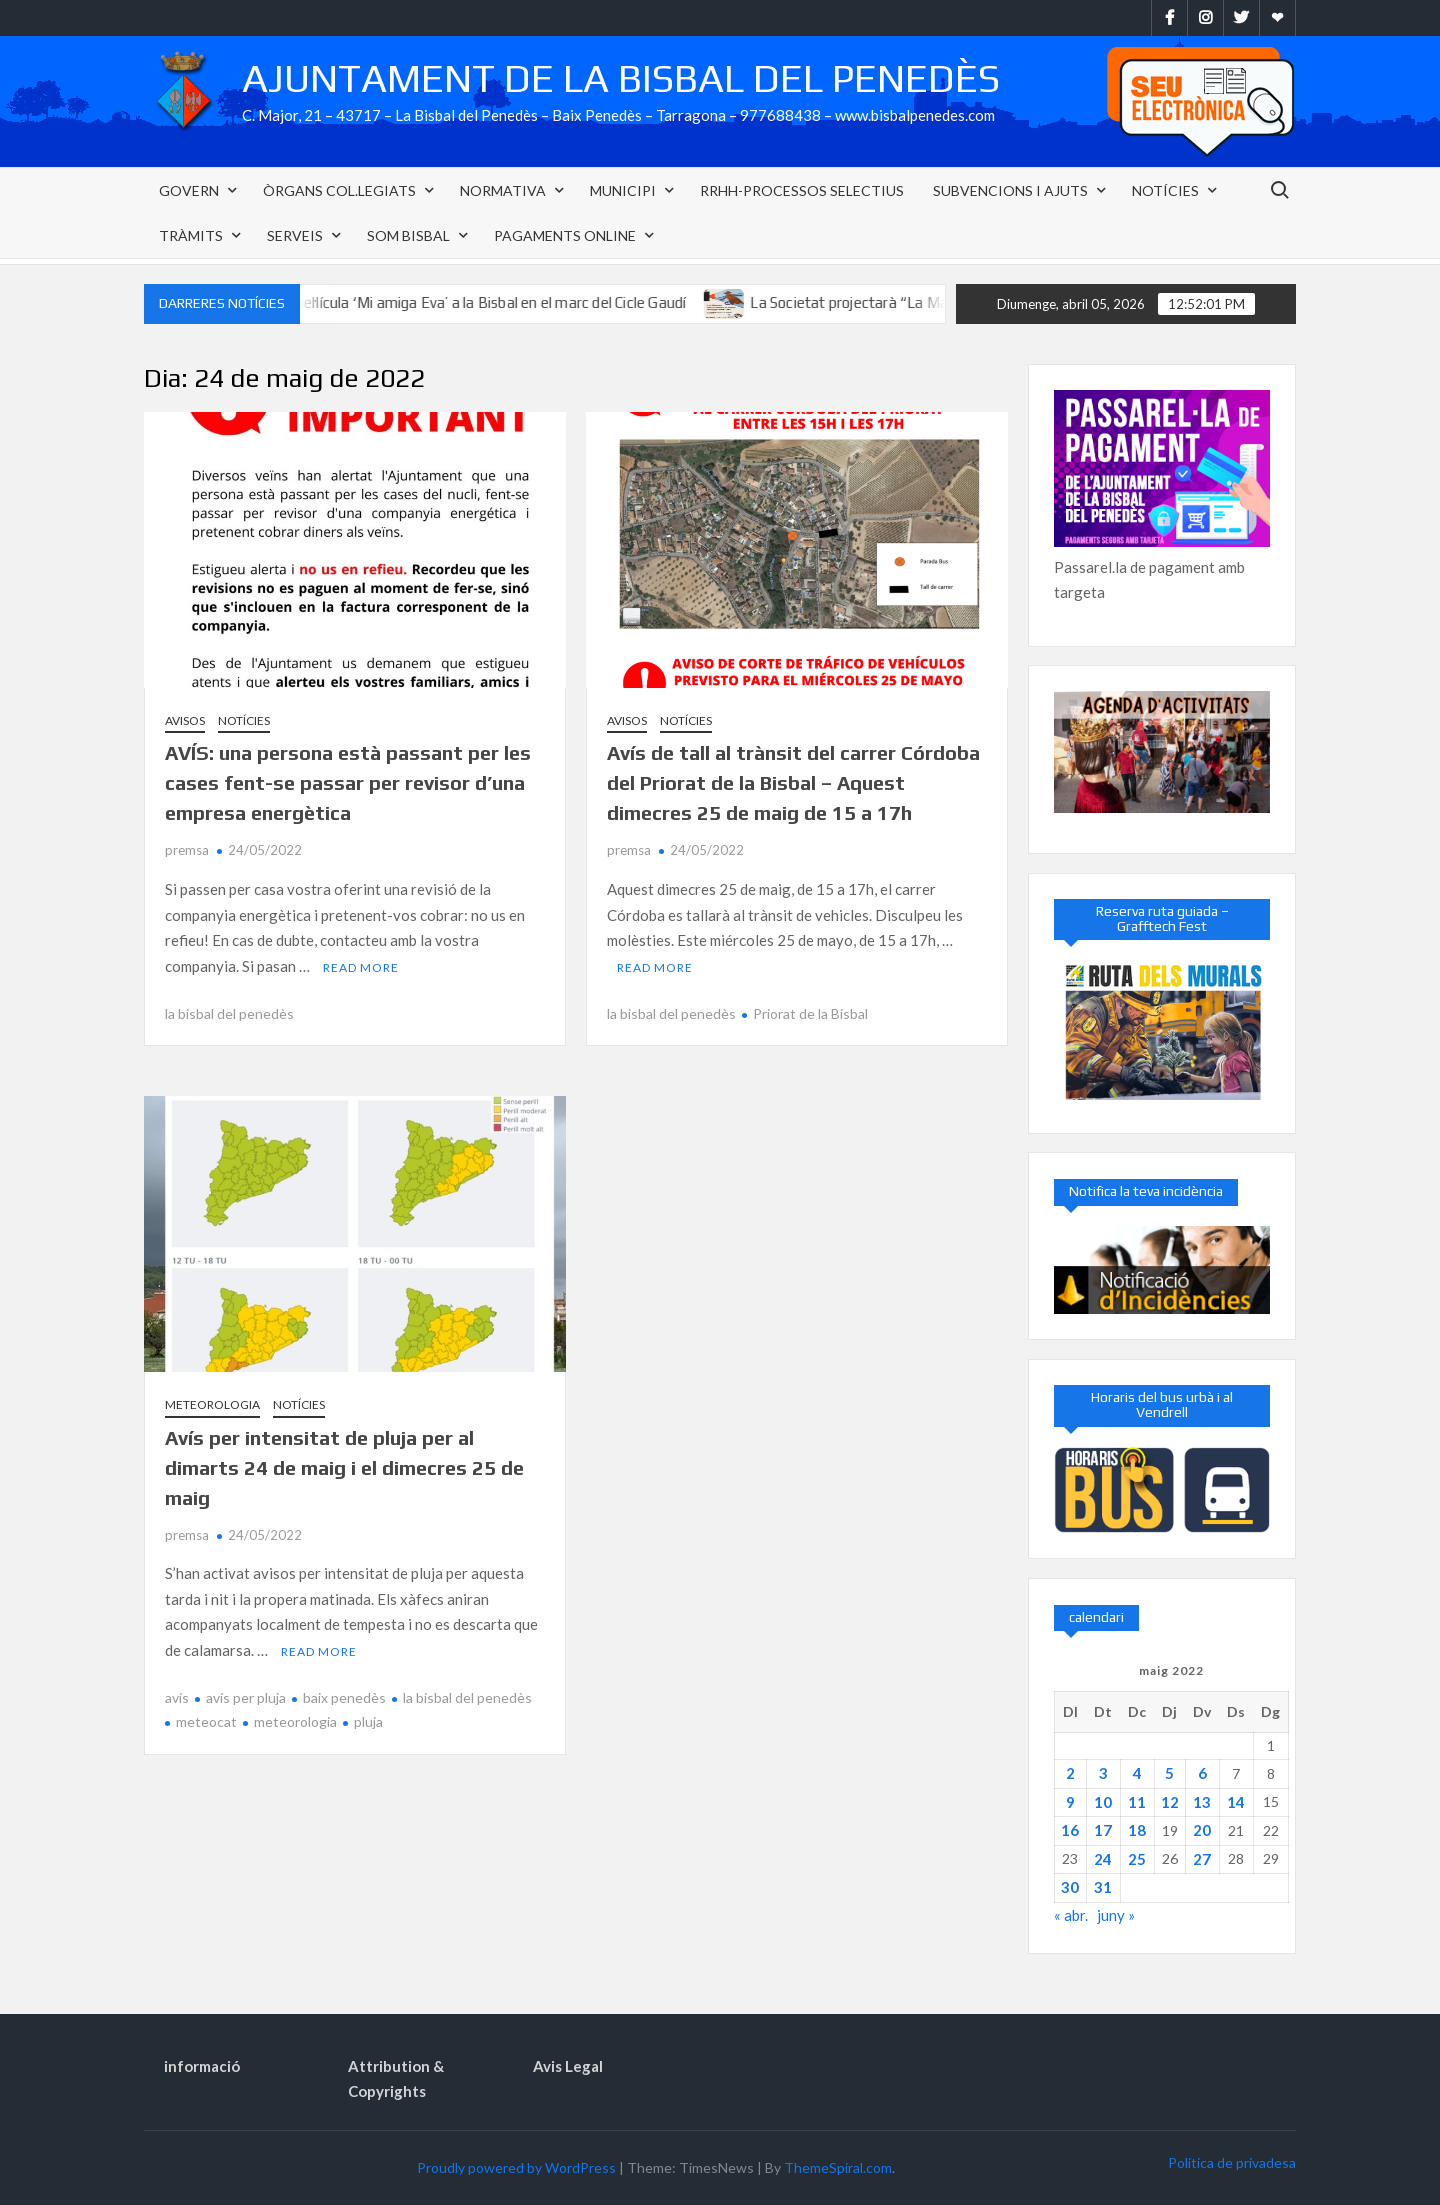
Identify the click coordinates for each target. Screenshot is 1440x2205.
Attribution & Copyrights (396, 2079)
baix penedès (344, 1697)
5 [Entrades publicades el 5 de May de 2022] (1169, 1773)
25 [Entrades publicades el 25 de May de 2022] (1137, 1859)
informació (202, 2066)
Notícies (1165, 190)
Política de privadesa (1232, 2162)
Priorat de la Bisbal (810, 1013)
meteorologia (295, 1721)
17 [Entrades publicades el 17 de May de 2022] (1103, 1830)
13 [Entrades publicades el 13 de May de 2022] (1202, 1802)
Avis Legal (568, 2066)
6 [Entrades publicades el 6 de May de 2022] (1202, 1773)
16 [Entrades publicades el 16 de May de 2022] (1070, 1830)
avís (177, 1697)
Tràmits (191, 235)
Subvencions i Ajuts (1010, 190)
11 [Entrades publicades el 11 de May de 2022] (1137, 1802)
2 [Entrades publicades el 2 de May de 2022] (1070, 1773)
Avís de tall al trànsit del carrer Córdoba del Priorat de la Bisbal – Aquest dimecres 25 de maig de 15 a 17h (793, 782)
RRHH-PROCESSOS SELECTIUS (802, 190)
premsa (187, 850)
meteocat (206, 1721)
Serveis (295, 235)
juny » (1116, 1915)
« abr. (1071, 1915)
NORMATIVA (503, 190)
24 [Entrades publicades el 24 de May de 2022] (1103, 1859)
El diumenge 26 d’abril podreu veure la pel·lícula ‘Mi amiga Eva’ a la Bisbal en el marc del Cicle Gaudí (397, 302)
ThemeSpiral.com (838, 2167)
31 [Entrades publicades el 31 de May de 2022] (1103, 1887)
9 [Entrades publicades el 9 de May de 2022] (1070, 1802)
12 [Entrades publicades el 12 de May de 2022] (1170, 1802)
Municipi (623, 190)
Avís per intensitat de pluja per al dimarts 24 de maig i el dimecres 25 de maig (344, 1467)
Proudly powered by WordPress (516, 2167)
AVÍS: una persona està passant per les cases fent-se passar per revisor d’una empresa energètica (348, 782)
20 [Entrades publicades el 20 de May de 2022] (1202, 1830)
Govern (189, 190)
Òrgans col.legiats (339, 190)
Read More (361, 967)
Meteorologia (212, 1404)
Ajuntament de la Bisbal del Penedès (621, 78)
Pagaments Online (565, 235)
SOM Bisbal (408, 235)
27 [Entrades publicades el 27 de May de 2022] (1202, 1859)
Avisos (185, 720)
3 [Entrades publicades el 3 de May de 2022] (1103, 1773)
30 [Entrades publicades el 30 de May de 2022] (1070, 1887)
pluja (368, 1721)
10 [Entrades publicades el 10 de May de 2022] (1103, 1802)
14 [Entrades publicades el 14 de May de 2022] (1236, 1802)
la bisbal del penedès (229, 1013)
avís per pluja (246, 1697)
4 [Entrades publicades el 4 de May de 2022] (1137, 1773)
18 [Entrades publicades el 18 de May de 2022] (1137, 1830)
